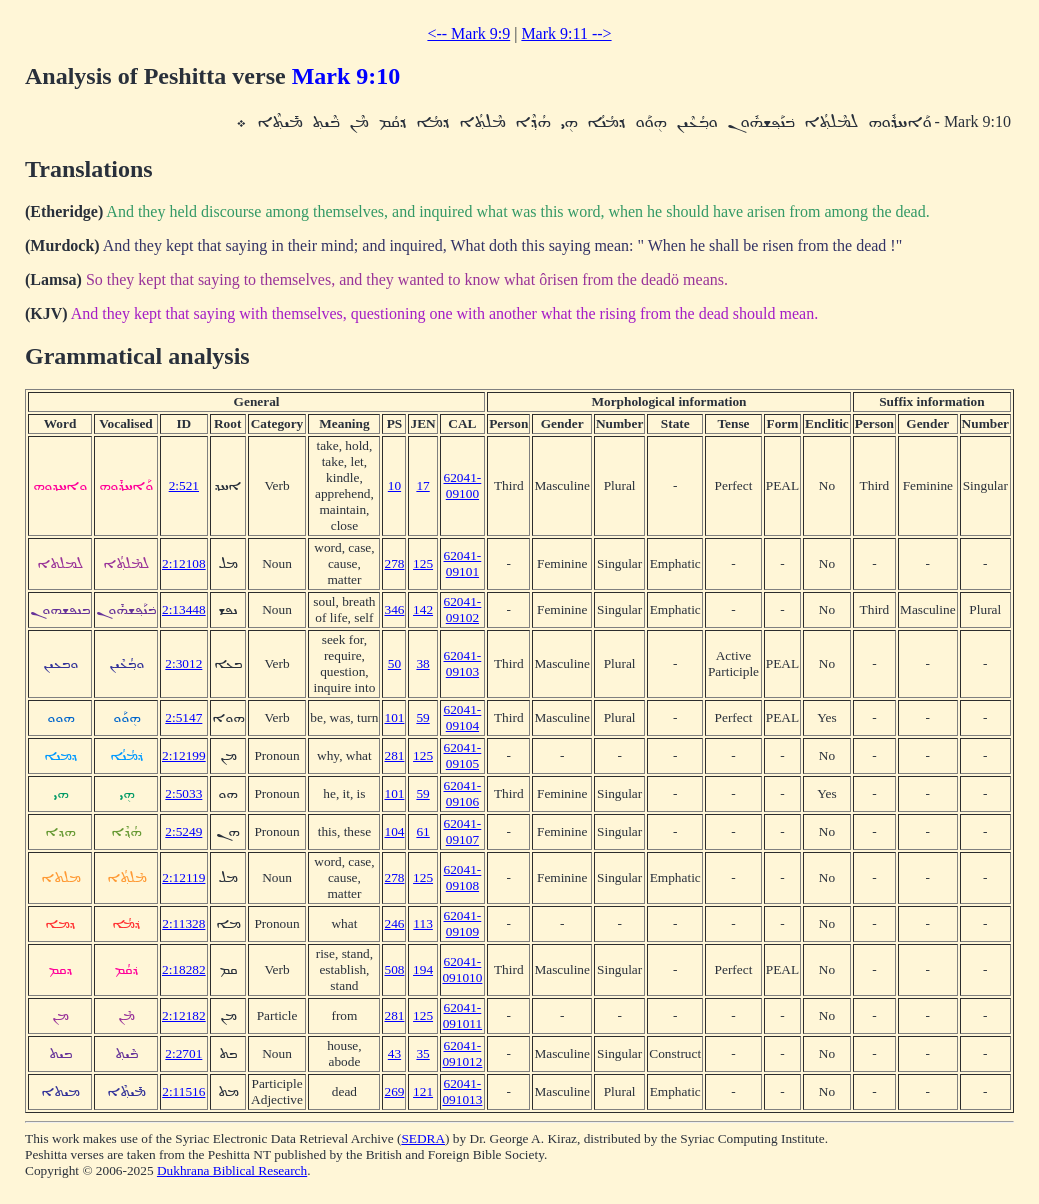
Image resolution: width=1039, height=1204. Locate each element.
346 (394, 609)
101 (394, 717)
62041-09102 (463, 609)
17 (422, 485)
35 (422, 1053)
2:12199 (184, 755)
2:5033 (183, 793)
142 (423, 609)
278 (394, 563)
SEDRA (423, 1138)
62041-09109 (463, 923)
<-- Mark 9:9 (468, 33)
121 (423, 1091)
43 (394, 1053)
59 (422, 717)
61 (422, 831)
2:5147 (183, 717)
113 (423, 923)
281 (394, 755)
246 (394, 923)
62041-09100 (463, 485)
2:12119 (183, 877)
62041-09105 (463, 755)
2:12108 (184, 563)
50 (394, 663)
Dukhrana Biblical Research (232, 1170)
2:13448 (184, 609)
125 (423, 563)
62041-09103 (463, 663)
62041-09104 (463, 717)
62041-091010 (462, 969)
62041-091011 (463, 1015)
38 (422, 663)
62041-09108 (463, 877)
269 (394, 1091)
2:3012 (183, 663)
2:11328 (183, 923)
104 (394, 831)
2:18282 (184, 969)
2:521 (184, 485)
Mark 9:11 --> (566, 33)
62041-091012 (462, 1053)
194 (423, 969)
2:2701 (183, 1053)
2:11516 (183, 1091)
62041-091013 (462, 1091)
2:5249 (183, 831)
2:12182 (184, 1015)
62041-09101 (463, 563)
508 (394, 969)
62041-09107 (463, 831)
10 (394, 485)
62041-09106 (463, 793)
